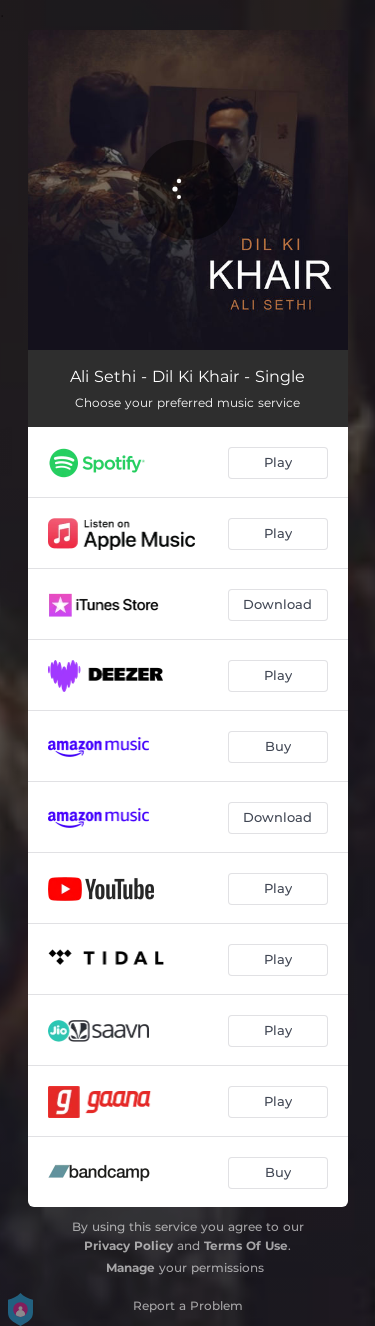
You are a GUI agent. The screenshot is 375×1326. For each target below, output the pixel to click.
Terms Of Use (246, 1245)
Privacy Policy (128, 1245)
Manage (130, 1267)
